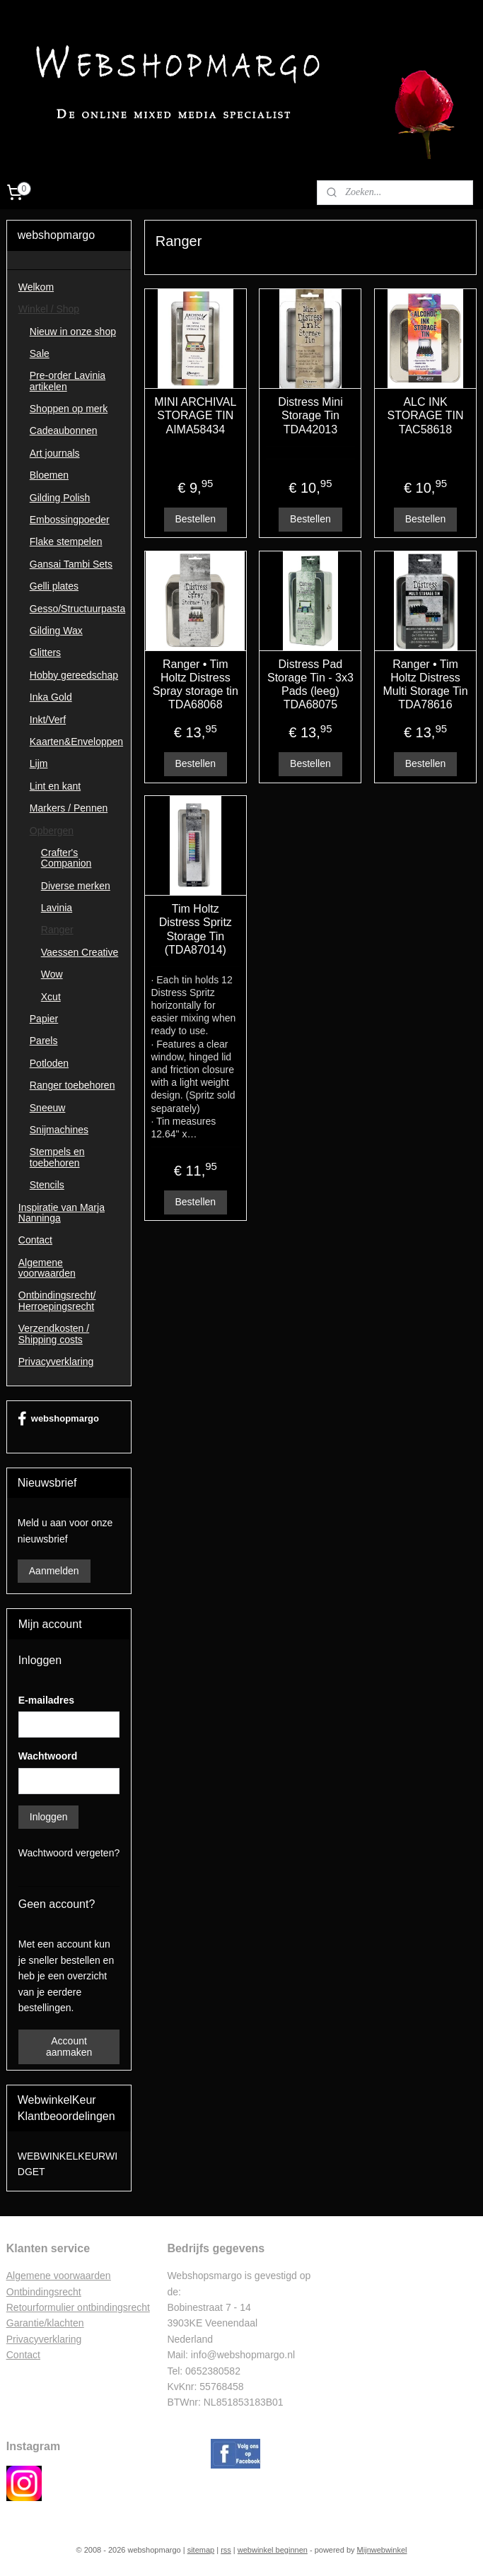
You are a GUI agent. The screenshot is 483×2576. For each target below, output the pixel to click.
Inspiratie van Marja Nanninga (61, 1213)
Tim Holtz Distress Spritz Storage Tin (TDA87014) (195, 929)
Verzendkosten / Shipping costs (53, 1334)
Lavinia (56, 907)
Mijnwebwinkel (382, 2550)
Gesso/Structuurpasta (77, 608)
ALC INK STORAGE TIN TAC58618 (426, 416)
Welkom (36, 287)
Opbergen (52, 830)
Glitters (45, 652)
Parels (44, 1040)
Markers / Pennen (69, 808)
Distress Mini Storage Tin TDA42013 (310, 416)
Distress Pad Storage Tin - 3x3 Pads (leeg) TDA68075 (310, 684)
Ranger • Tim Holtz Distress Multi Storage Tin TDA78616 (425, 684)
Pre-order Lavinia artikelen (67, 381)
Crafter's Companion (66, 858)
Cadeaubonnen (64, 430)
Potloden (49, 1063)
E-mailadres (46, 1700)
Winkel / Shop (48, 309)
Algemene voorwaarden (47, 1268)
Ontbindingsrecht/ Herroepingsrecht (57, 1300)
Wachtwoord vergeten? (69, 1852)
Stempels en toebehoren (57, 1157)
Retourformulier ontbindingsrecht (78, 2307)
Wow (52, 974)
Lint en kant (55, 786)
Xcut (51, 996)
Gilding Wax (56, 630)
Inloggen (49, 1816)
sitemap (201, 2550)
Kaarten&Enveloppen (76, 741)
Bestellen (195, 519)
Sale (40, 353)
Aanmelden (54, 1570)
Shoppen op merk (69, 408)
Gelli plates (54, 586)
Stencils (47, 1184)
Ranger (57, 929)
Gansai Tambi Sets (71, 564)
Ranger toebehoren (72, 1085)
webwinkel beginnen (273, 2550)
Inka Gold (51, 697)
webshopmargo (58, 1419)
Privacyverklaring (56, 1361)
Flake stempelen (66, 541)
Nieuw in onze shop (73, 331)
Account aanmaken (69, 2046)
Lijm (39, 763)
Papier (44, 1018)
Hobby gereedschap (74, 675)
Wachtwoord (47, 1756)
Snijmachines (59, 1129)
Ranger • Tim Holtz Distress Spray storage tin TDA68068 (195, 684)
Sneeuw (48, 1107)
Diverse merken (75, 885)
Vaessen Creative (79, 952)
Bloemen (49, 475)
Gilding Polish (60, 497)
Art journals (55, 453)
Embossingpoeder (70, 519)
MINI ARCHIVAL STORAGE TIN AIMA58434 (195, 416)
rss (226, 2550)
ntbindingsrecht (47, 2291)
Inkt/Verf (48, 719)
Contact (35, 1240)
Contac (21, 2354)
